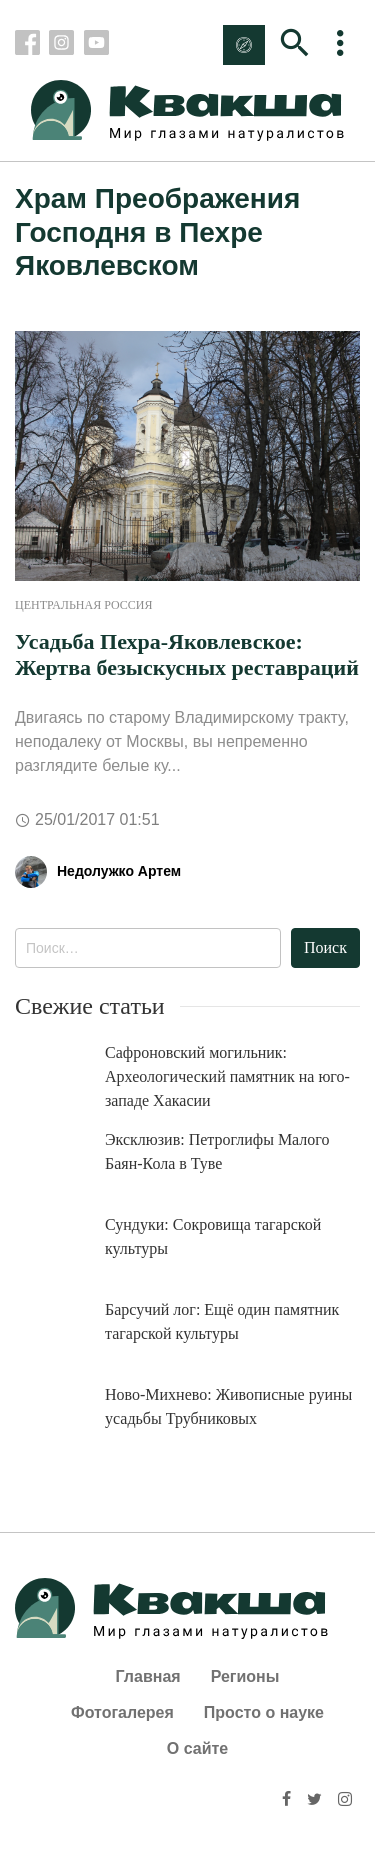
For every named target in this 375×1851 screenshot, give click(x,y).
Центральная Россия (83, 605)
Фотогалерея (122, 1712)
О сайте (197, 1748)
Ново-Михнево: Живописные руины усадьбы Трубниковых (228, 1406)
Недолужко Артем (119, 871)
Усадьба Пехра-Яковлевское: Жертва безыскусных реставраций (187, 654)
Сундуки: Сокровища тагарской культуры (213, 1236)
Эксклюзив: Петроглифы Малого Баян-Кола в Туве (217, 1151)
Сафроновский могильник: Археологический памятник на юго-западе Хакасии (227, 1076)
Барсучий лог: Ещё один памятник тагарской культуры (222, 1321)
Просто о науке (264, 1712)
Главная (148, 1676)
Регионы (245, 1676)
